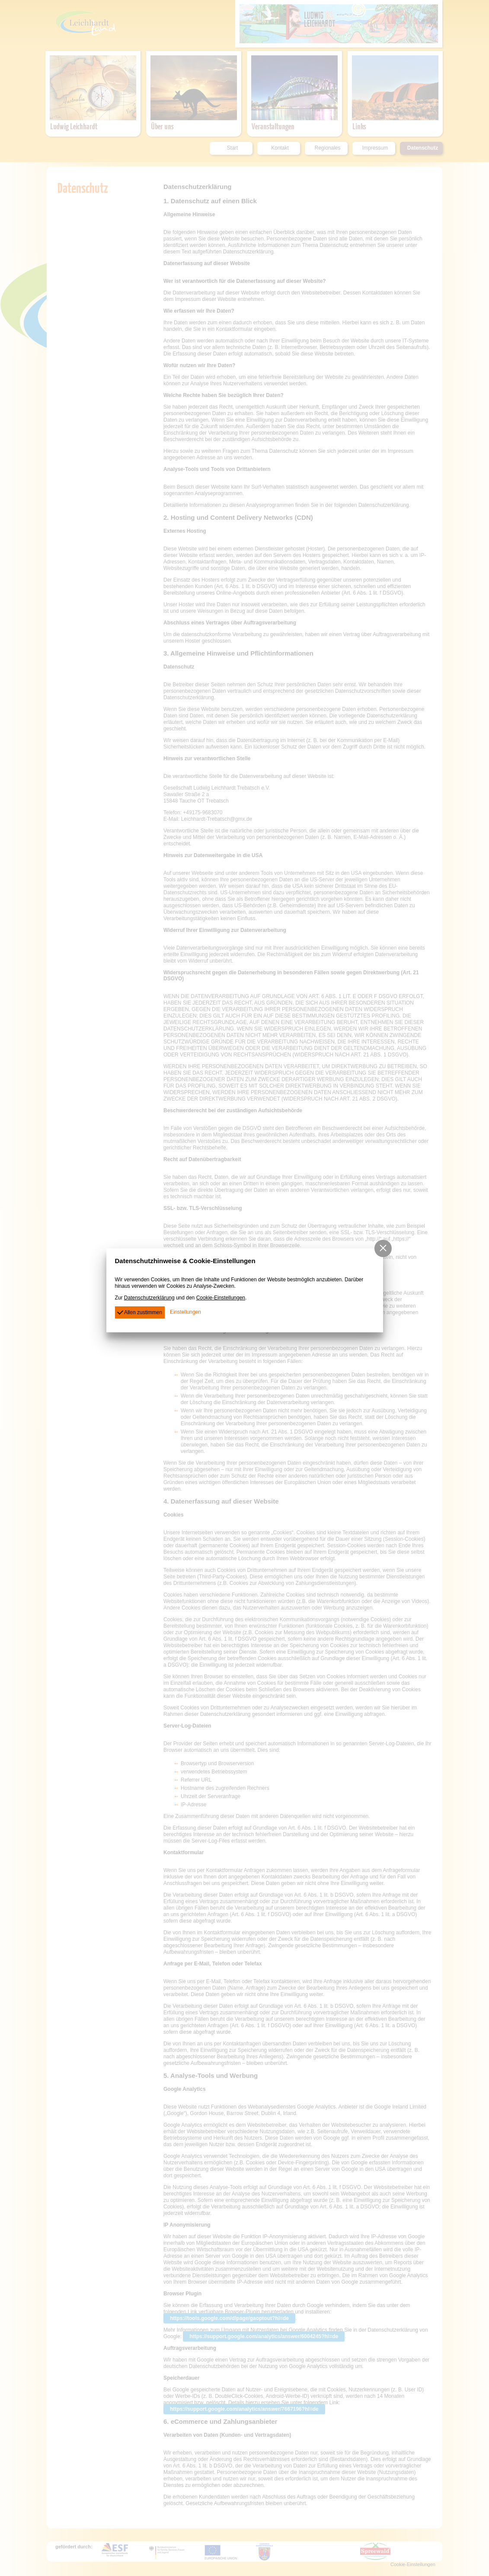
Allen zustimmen (139, 1311)
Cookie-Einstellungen (220, 1298)
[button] (383, 1248)
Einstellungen (185, 1312)
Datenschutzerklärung (149, 1298)
